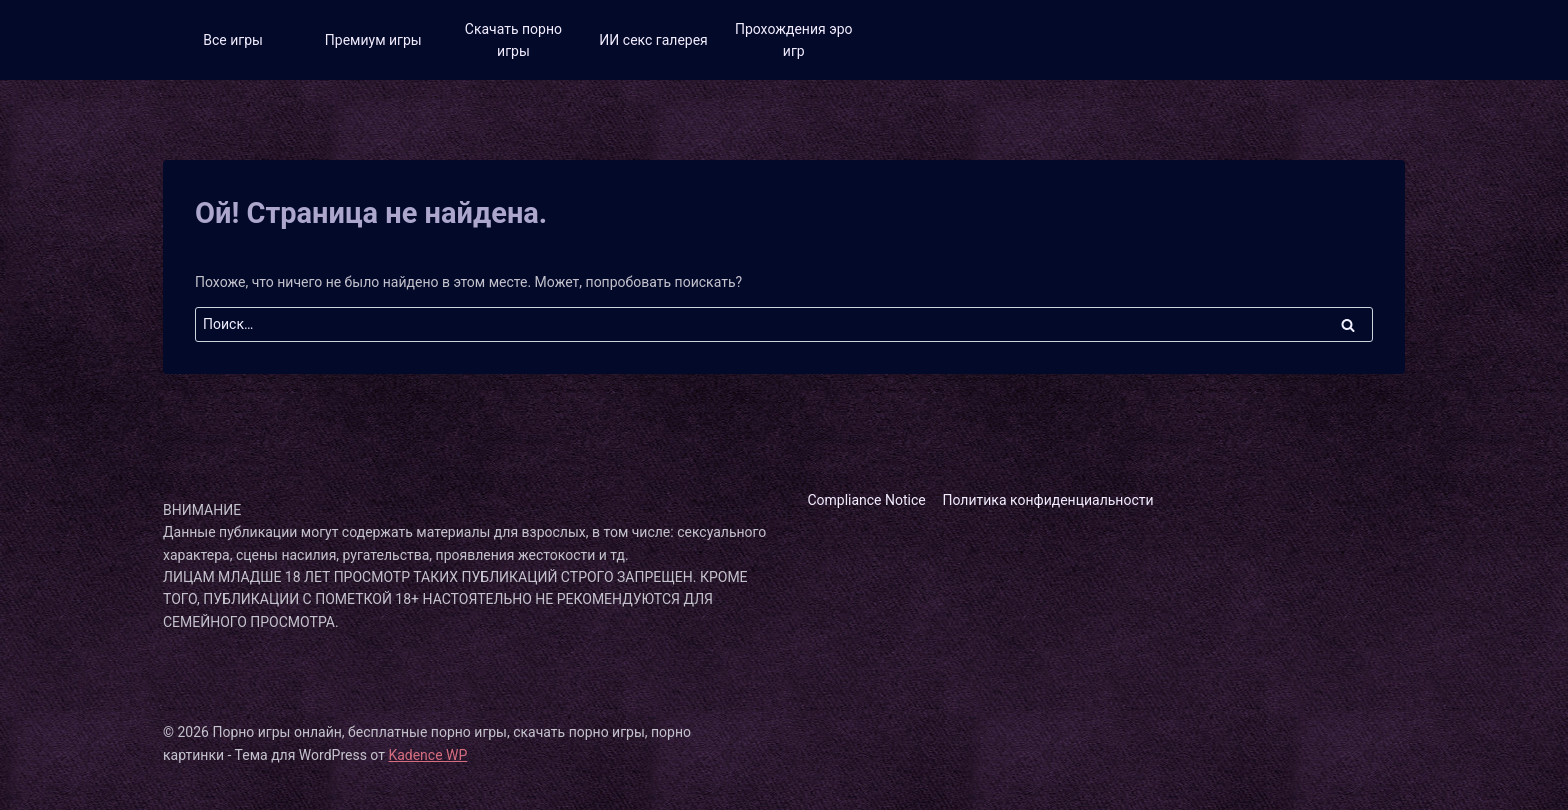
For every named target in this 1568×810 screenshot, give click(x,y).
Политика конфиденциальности (1048, 500)
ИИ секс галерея (653, 40)
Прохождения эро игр (794, 40)
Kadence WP (427, 755)
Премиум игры (373, 40)
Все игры (233, 40)
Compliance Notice (866, 500)
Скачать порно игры (513, 40)
